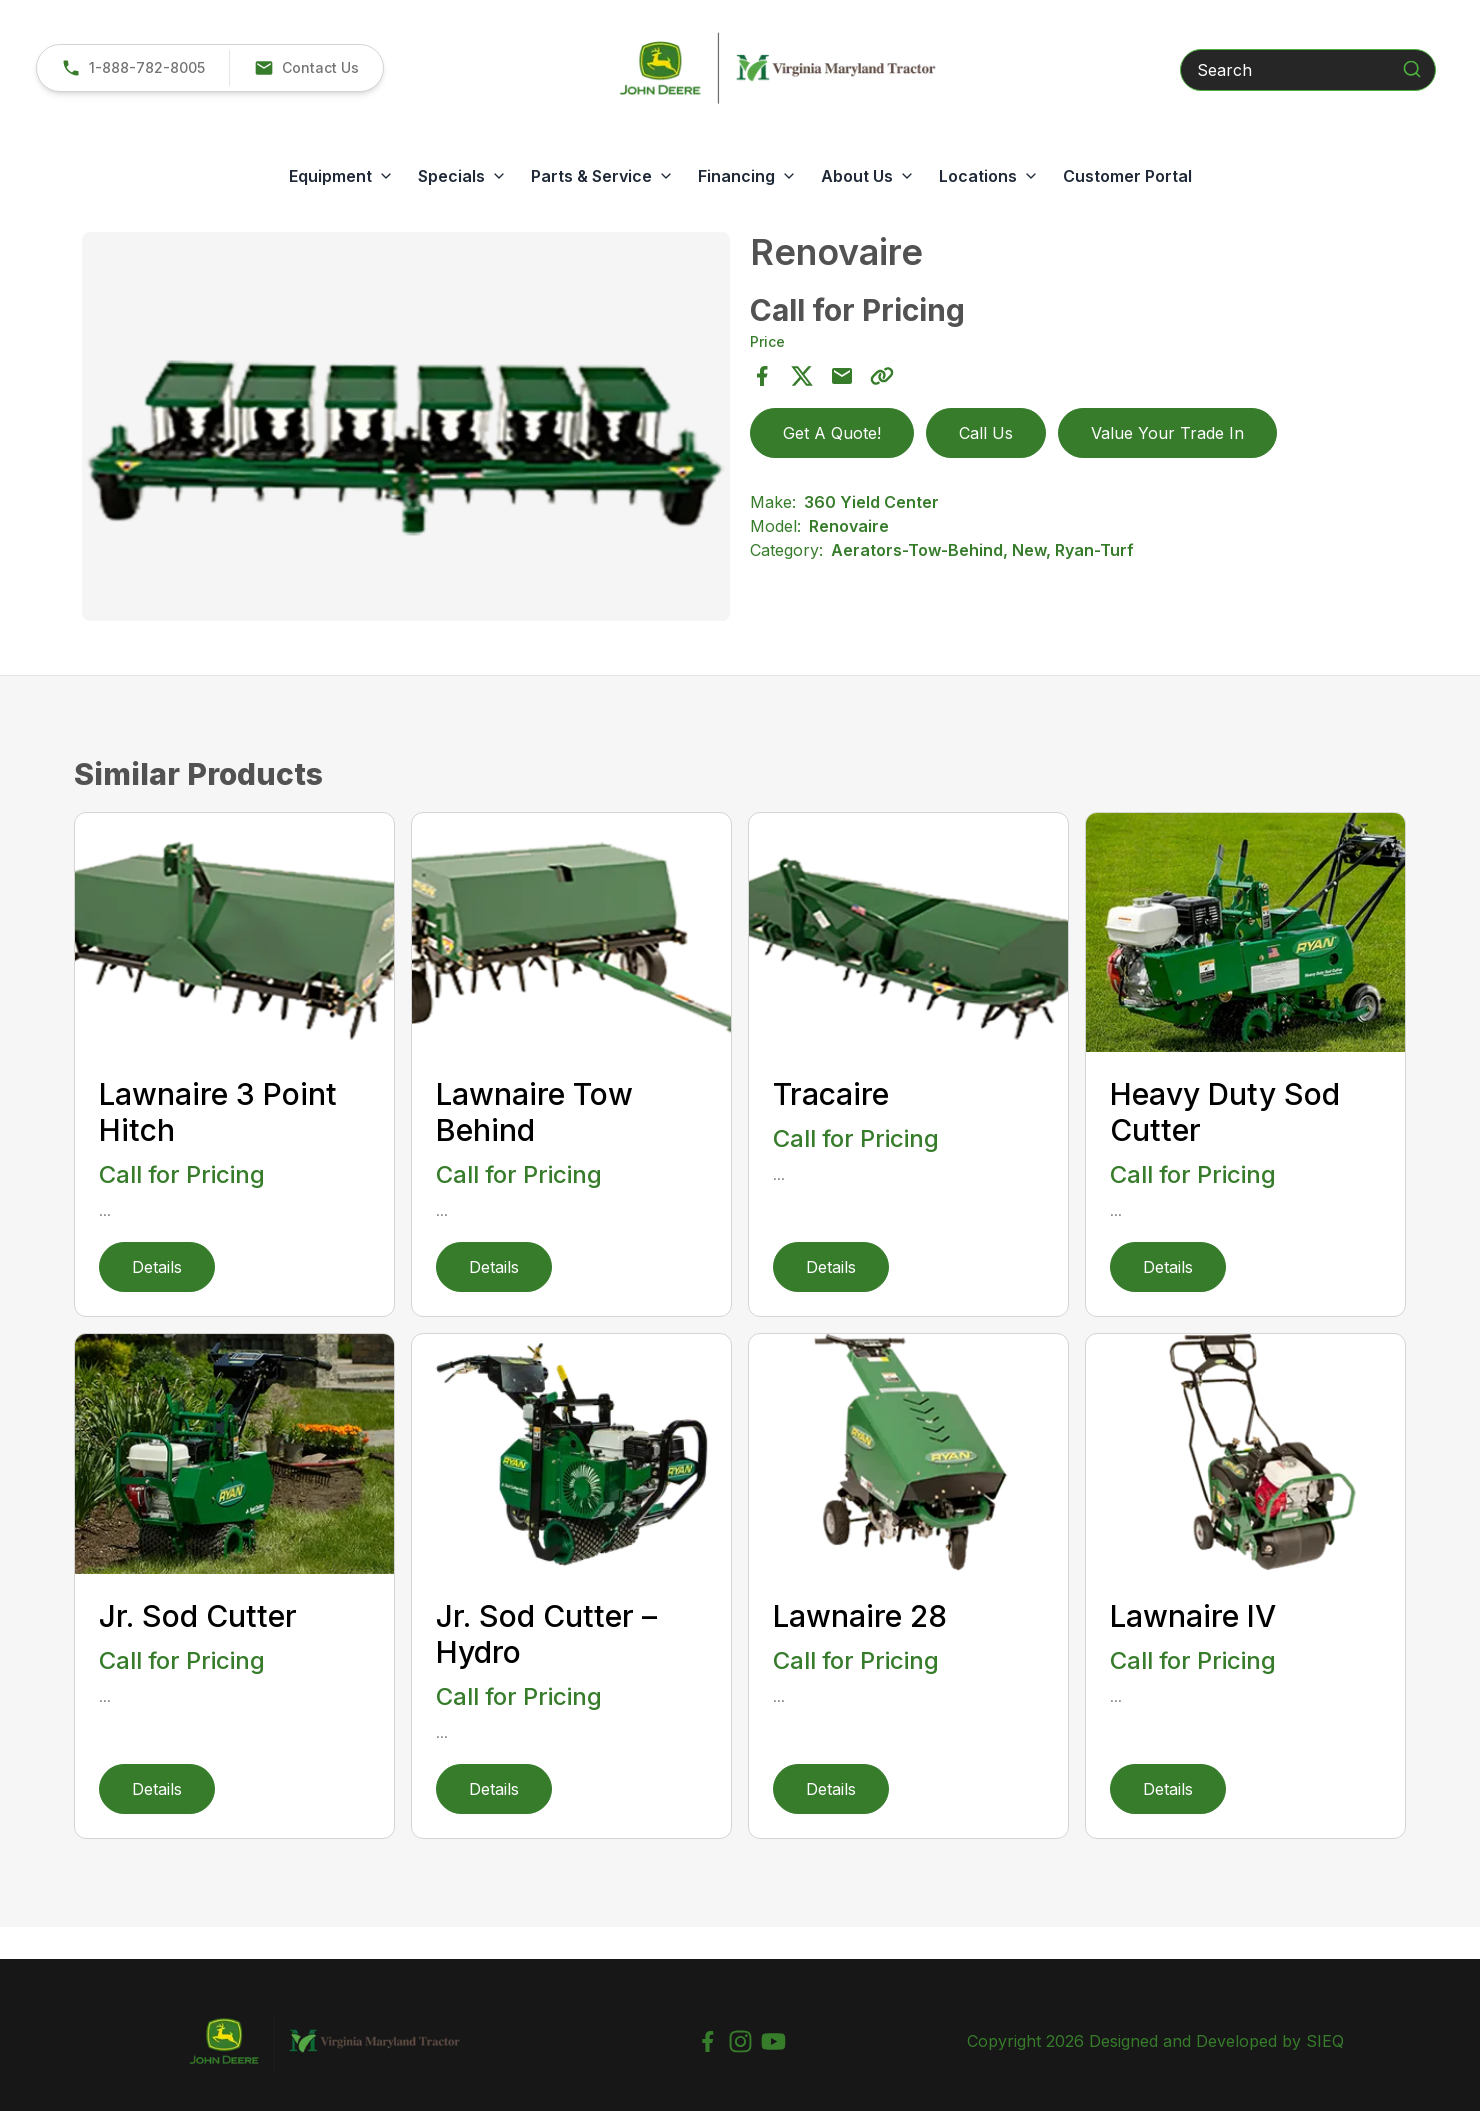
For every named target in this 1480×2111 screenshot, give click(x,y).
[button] (306, 68)
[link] (133, 68)
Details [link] (157, 1267)
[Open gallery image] (406, 426)
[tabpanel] (406, 429)
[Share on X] (802, 376)
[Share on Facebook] (762, 376)
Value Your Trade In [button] (1167, 433)
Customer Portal (1127, 176)
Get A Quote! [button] (832, 433)
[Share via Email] (842, 376)
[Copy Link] (882, 376)
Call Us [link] (986, 433)
